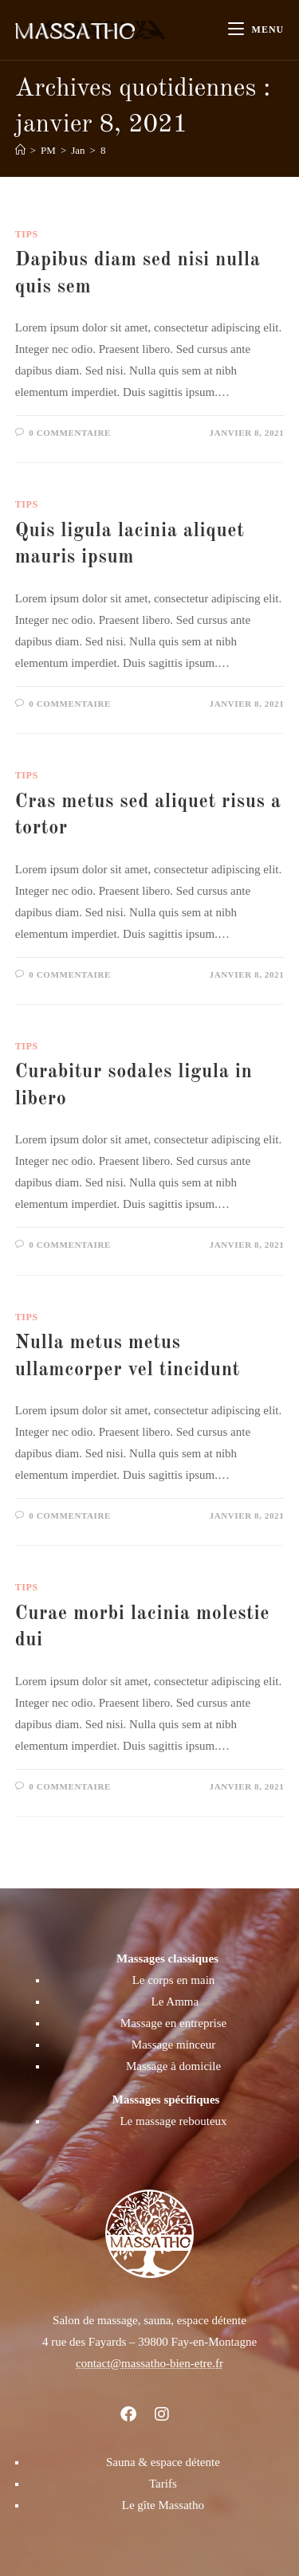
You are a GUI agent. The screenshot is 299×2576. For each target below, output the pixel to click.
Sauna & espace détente (163, 2462)
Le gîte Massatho (163, 2505)
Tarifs (163, 2483)
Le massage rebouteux (173, 2121)
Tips (26, 234)
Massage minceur (173, 2044)
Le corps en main (173, 1980)
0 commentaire (70, 432)
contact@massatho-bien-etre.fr (149, 2363)
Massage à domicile (173, 2066)
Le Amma (175, 2001)
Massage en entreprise (173, 2023)
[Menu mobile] (256, 30)
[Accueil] (20, 150)
